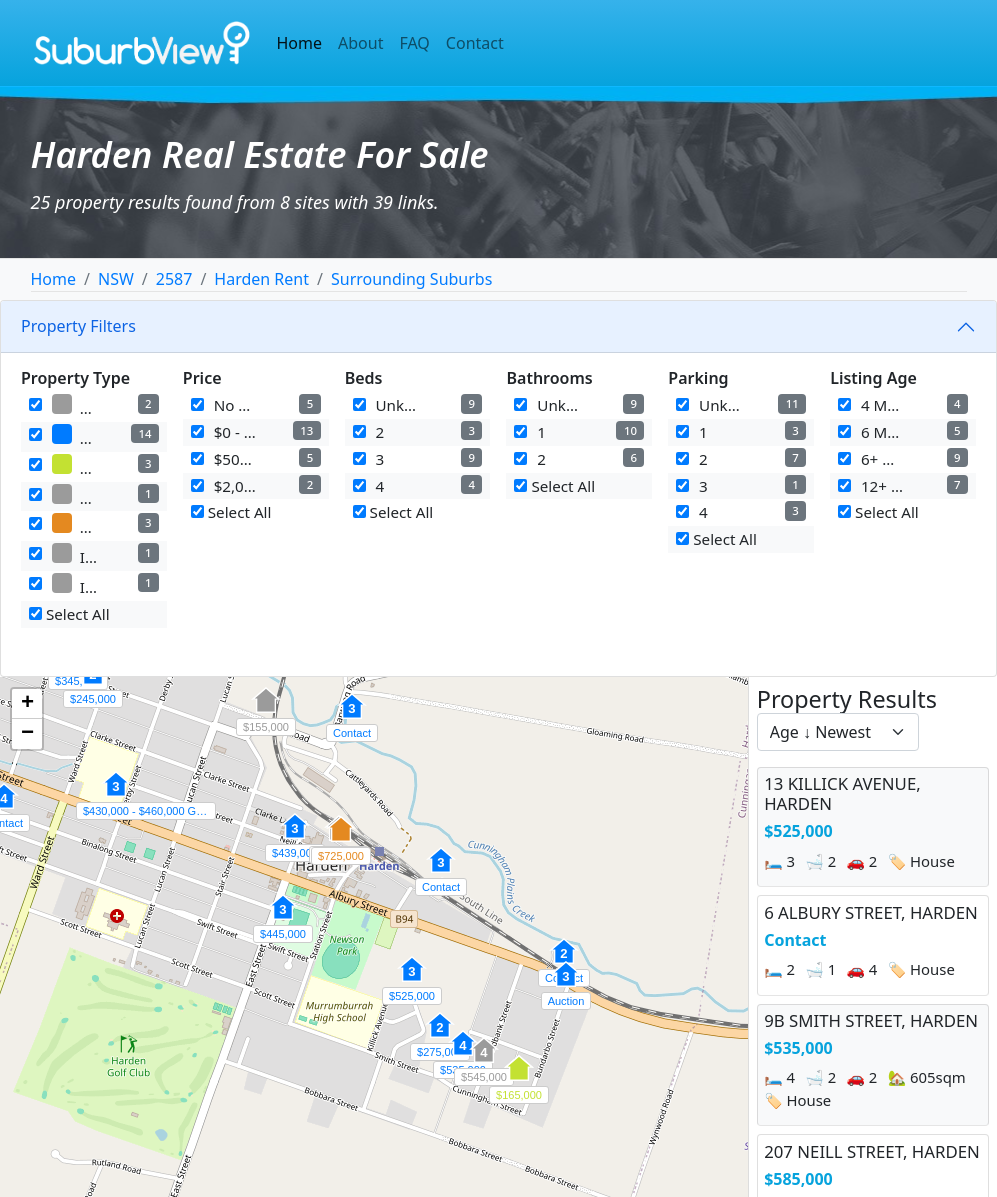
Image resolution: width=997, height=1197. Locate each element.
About (360, 43)
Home (300, 43)
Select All (69, 614)
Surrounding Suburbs (411, 279)
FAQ (414, 43)
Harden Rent (261, 279)
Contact (475, 43)
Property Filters (78, 326)
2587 (174, 279)
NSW (116, 279)
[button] (412, 980)
